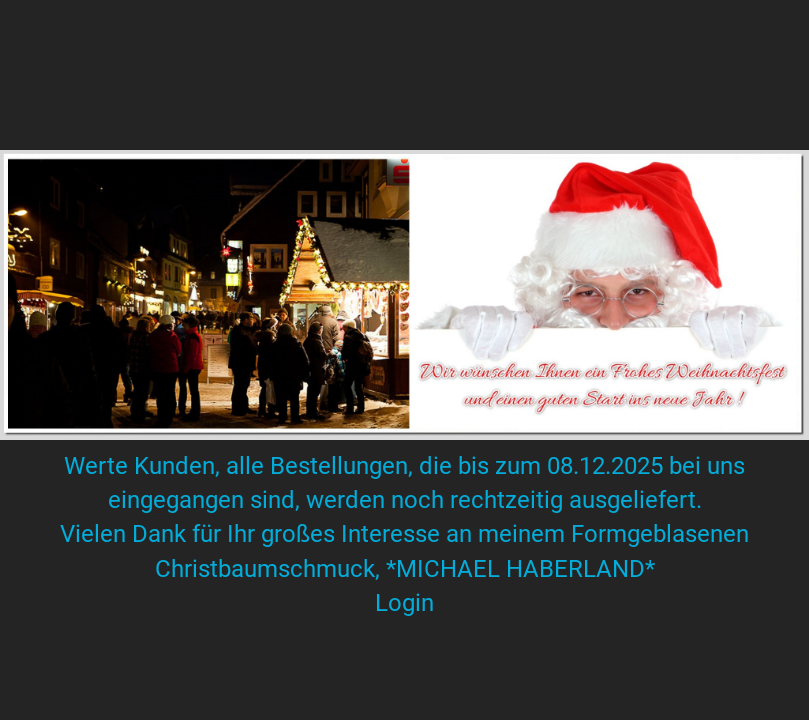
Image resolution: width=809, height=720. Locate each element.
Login (404, 603)
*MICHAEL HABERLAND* (517, 569)
